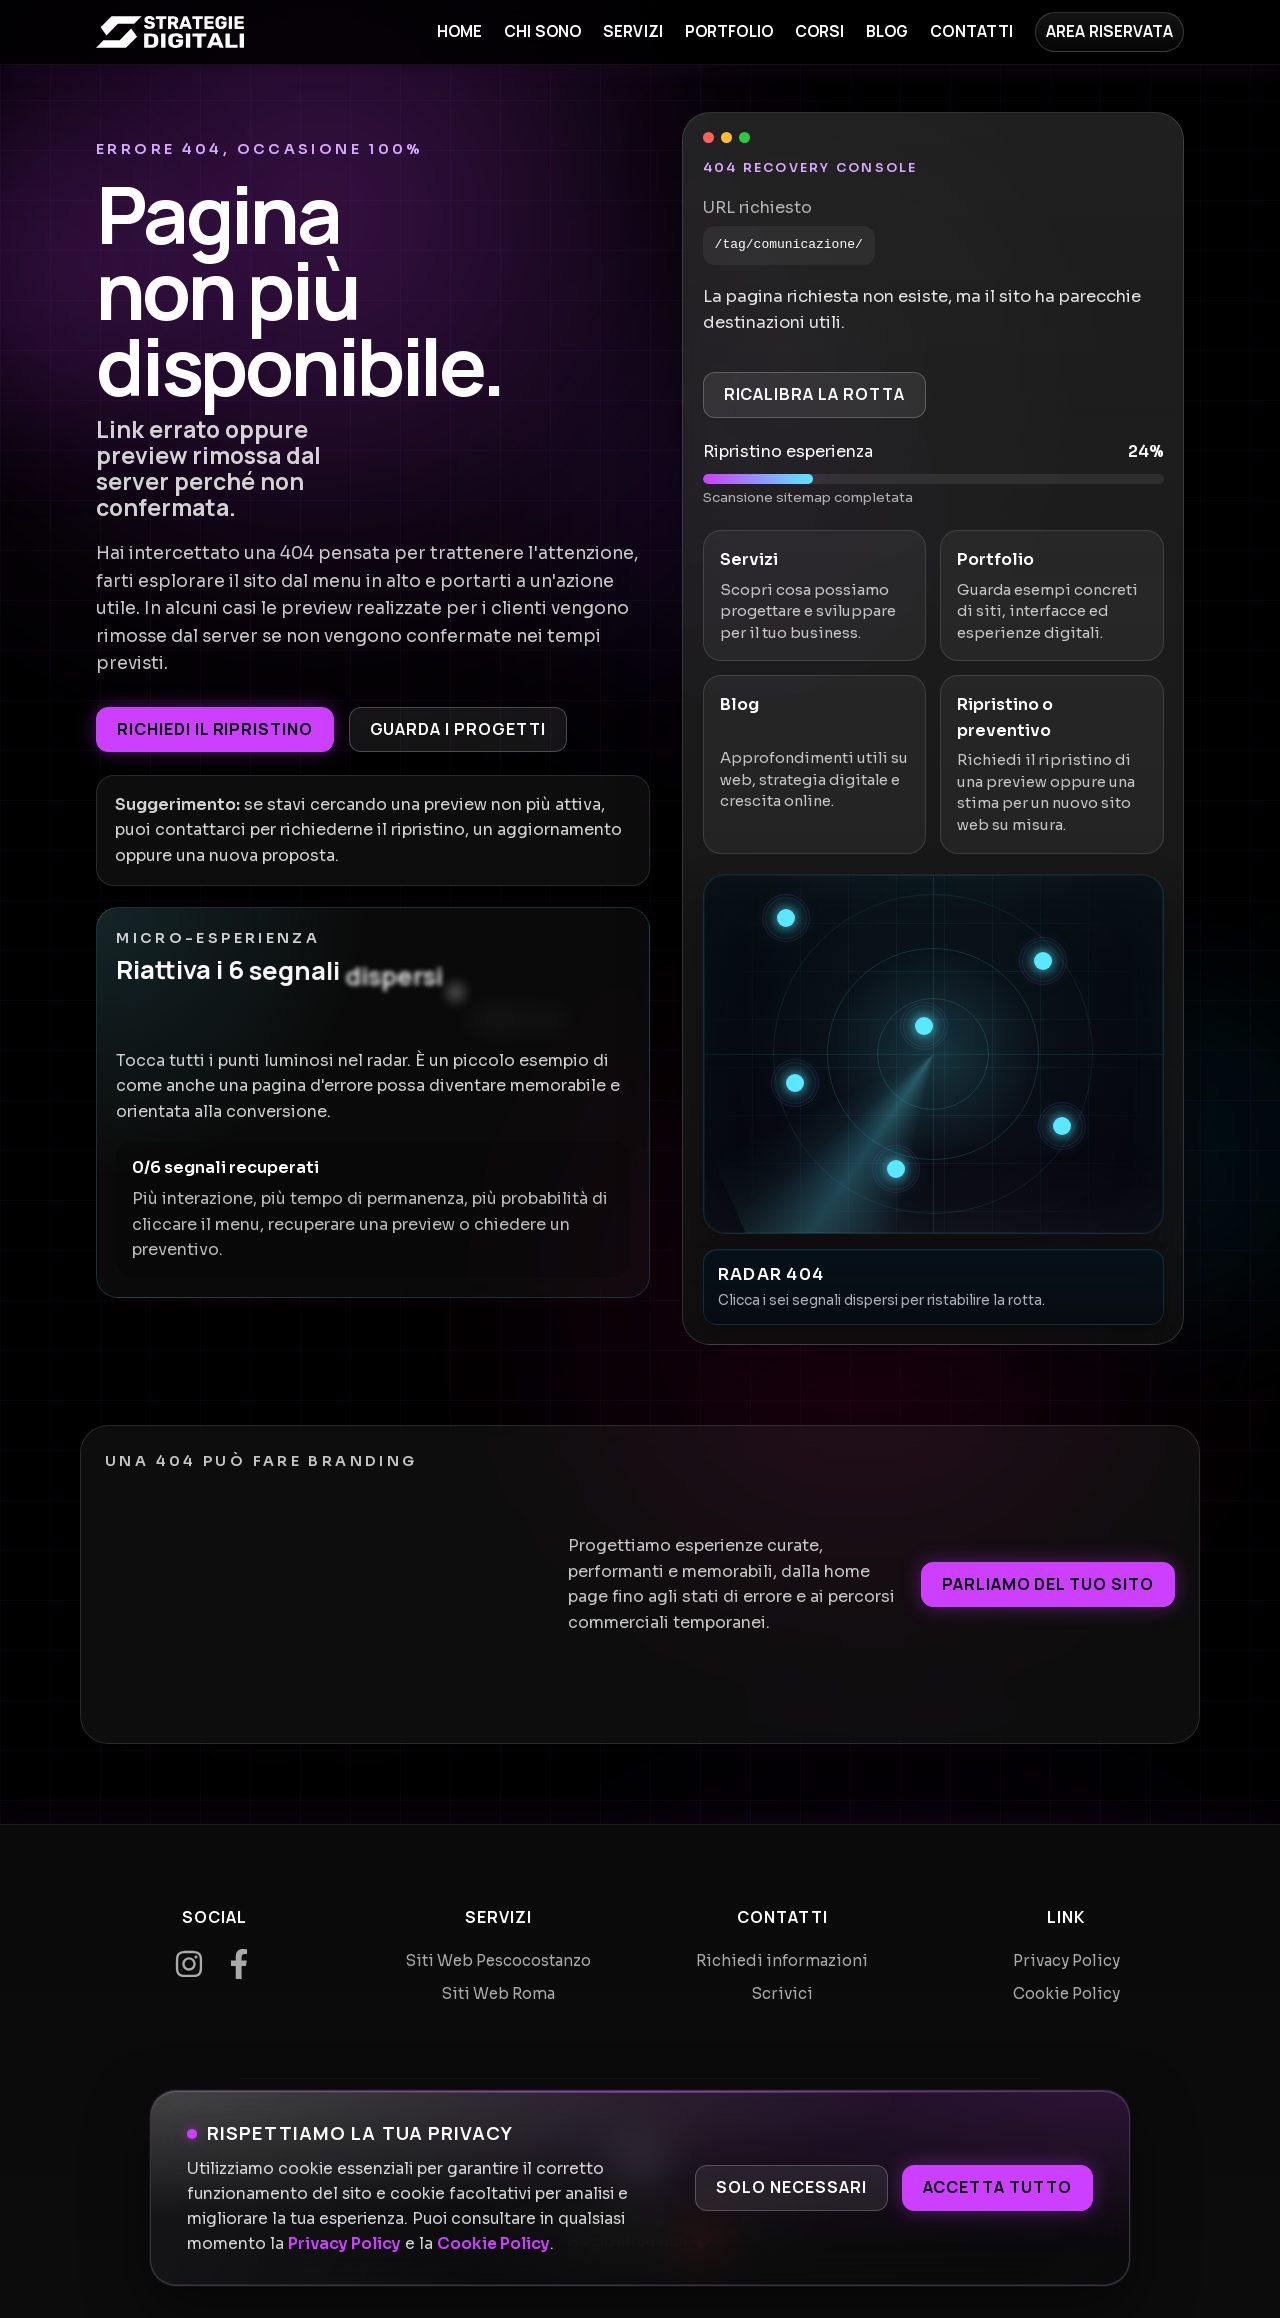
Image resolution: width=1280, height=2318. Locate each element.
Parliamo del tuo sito (1048, 1584)
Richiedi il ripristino (215, 729)
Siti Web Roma (498, 1993)
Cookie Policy (493, 2244)
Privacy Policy (344, 2244)
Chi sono (542, 31)
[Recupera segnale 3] (924, 1026)
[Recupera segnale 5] (1062, 1126)
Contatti (971, 31)
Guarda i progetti (458, 729)
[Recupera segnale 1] (786, 918)
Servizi (633, 31)
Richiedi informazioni (782, 1960)
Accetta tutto (997, 2187)
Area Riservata (1109, 31)
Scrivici (782, 1993)
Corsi (820, 31)
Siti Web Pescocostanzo (498, 1960)
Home (460, 31)
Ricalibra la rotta (814, 394)
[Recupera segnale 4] (795, 1083)
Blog (887, 31)
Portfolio (729, 31)
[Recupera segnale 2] (1043, 961)
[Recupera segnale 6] (896, 1169)
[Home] (170, 32)
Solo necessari (791, 2187)
